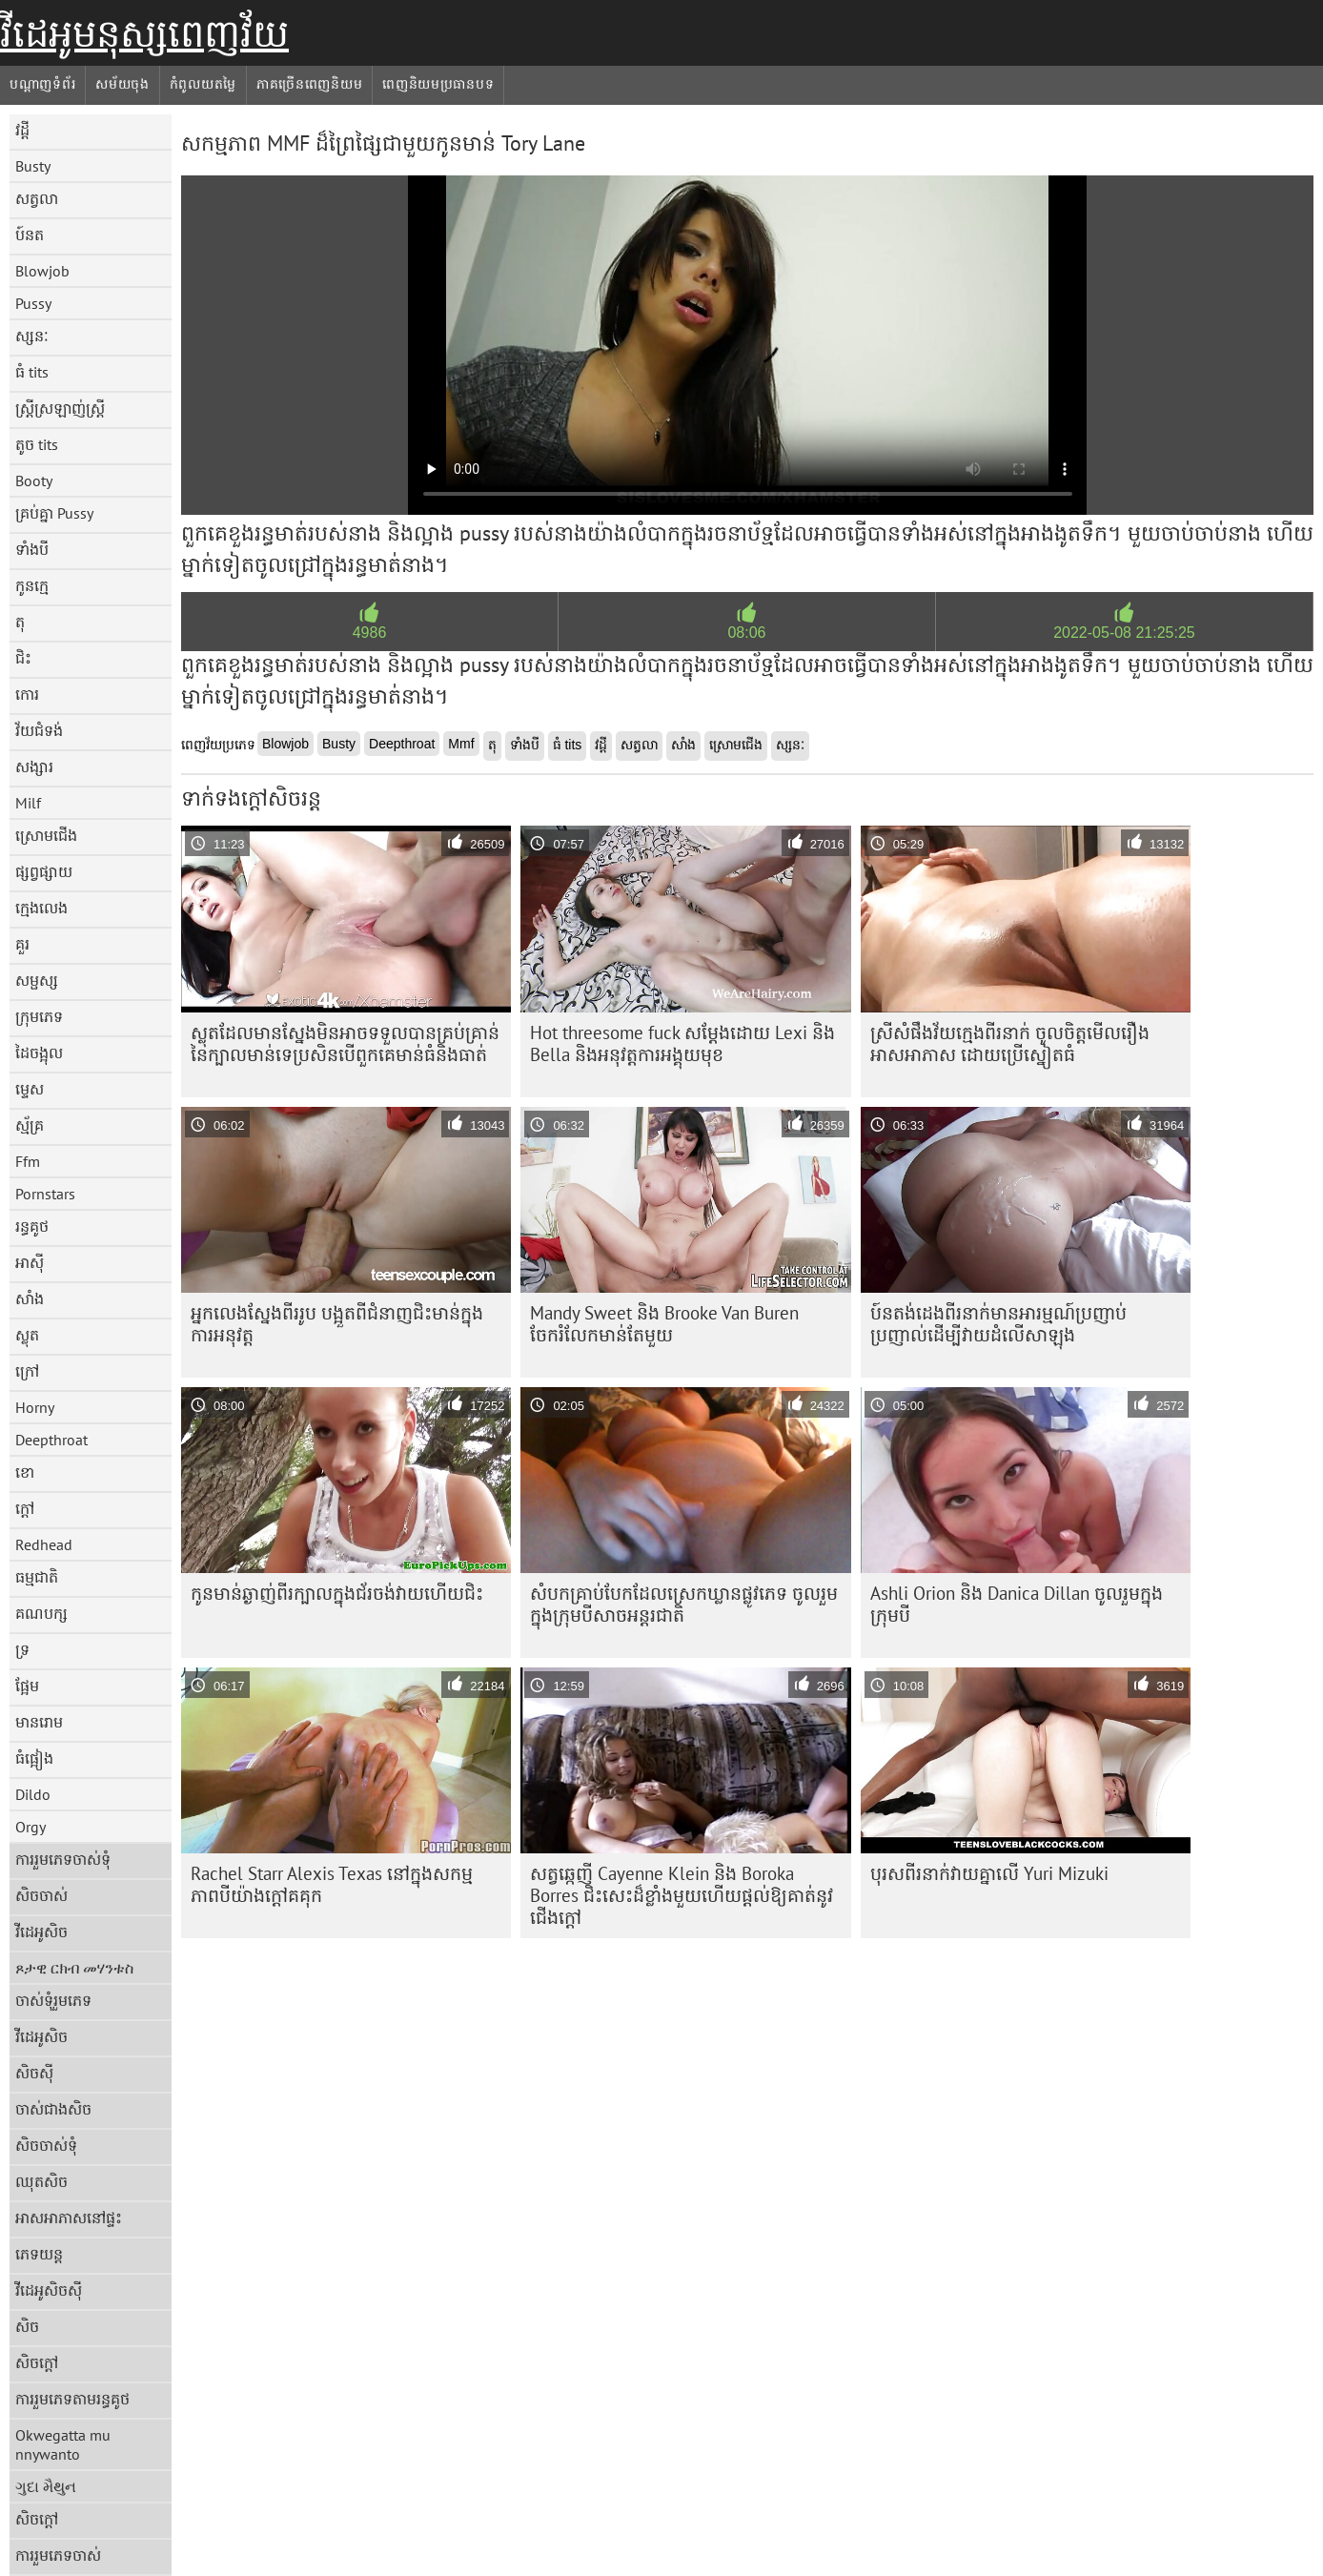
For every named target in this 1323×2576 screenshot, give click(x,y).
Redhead (43, 1544)
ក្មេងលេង (41, 907)
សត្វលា (36, 198)
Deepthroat (51, 1439)
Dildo (33, 1794)
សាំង (29, 1298)
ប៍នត (29, 234)
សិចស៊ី (34, 2072)
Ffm (27, 1161)
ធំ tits (32, 371)
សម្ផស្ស (36, 980)
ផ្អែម (27, 1685)
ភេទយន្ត (39, 2253)
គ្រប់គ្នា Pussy (54, 512)
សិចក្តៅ (36, 2362)
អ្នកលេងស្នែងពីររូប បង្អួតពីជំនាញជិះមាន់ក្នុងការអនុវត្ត (337, 1323)
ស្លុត (27, 1334)
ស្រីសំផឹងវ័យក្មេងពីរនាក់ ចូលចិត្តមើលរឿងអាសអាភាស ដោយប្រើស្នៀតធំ (1010, 1043)
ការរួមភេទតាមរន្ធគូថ (72, 2398)
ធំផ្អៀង (34, 1758)
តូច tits (36, 444)
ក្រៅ (27, 1370)
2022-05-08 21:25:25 (1124, 632)
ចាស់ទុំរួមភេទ (53, 2000)
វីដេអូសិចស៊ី (48, 2290)
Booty (33, 480)
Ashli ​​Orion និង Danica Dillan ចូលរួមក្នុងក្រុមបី (1016, 1604)
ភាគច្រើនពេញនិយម (309, 83)
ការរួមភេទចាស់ (58, 2555)
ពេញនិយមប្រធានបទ (438, 83)
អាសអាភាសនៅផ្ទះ (68, 2217)
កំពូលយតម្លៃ (203, 83)
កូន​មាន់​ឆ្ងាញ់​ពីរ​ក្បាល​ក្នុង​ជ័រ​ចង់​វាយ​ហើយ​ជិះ (337, 1593)
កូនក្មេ (32, 585)
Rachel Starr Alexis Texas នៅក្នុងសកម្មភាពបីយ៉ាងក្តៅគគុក (332, 1884)
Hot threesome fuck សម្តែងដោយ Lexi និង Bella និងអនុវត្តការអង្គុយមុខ (682, 1043)
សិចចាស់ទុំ (46, 2145)
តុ (20, 621)
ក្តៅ (24, 1508)
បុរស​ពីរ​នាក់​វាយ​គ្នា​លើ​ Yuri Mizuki (989, 1873)
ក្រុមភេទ (39, 1016)
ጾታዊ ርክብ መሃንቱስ (74, 1967)
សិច (27, 2326)
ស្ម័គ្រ (29, 1125)
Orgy (30, 1826)
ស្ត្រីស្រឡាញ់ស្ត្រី (60, 408)
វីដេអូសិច (41, 1931)
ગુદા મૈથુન (45, 2486)
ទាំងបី (32, 549)
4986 (370, 632)
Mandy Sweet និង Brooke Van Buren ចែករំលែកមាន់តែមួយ (664, 1323)
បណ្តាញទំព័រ (42, 83)
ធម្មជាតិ (36, 1576)
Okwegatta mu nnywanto (63, 2444)
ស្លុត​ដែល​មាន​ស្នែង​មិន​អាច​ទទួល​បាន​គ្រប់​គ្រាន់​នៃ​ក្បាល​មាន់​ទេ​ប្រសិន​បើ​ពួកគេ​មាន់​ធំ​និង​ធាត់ (345, 1043)
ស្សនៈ (32, 335)
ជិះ (23, 657)
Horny (34, 1407)
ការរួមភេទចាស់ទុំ (63, 1859)
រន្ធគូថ (32, 1226)
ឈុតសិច (41, 2181)
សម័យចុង (122, 83)
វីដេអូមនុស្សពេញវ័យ (144, 33)
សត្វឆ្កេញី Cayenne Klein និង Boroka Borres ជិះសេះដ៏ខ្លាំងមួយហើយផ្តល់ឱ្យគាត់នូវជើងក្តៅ (681, 1895)
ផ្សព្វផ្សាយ (43, 871)
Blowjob (42, 270)
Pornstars (45, 1193)
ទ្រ (22, 1649)
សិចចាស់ (41, 1895)
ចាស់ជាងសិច (53, 2108)
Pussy (33, 303)
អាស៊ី (29, 1262)
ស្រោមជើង (46, 835)
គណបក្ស (41, 1613)
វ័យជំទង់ (39, 730)
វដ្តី (22, 129)
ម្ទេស (29, 1088)
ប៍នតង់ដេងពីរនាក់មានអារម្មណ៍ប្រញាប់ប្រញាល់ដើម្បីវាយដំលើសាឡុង (998, 1323)
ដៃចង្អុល (39, 1052)
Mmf (461, 743)
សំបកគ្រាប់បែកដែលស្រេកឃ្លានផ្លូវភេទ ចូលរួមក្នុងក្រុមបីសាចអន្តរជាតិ (684, 1604)
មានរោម (39, 1721)
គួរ (22, 943)
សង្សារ (34, 766)
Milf (28, 802)
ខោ (24, 1472)
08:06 (746, 632)
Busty (33, 165)
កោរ (27, 694)
